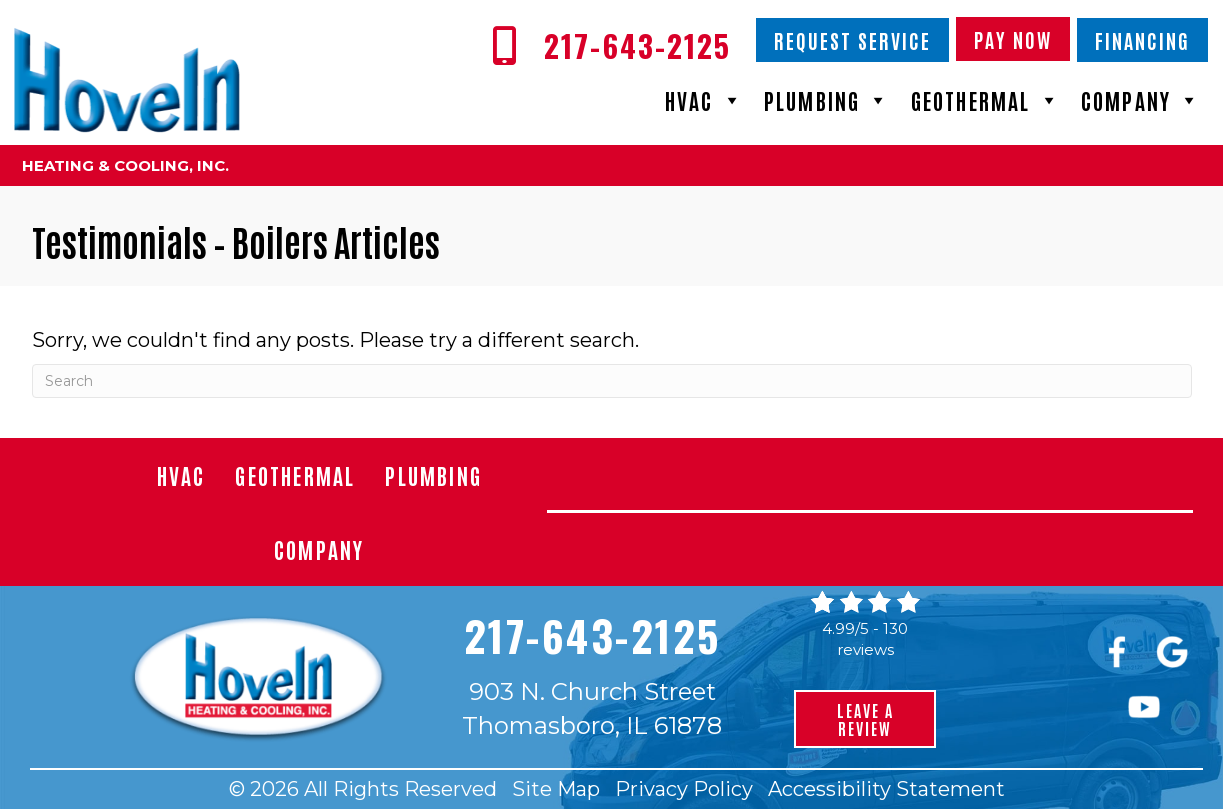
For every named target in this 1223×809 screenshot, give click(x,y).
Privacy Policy (684, 789)
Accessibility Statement (886, 789)
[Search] (612, 381)
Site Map (556, 789)
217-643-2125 (592, 635)
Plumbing (827, 100)
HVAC (704, 100)
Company (1141, 100)
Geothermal (986, 100)
